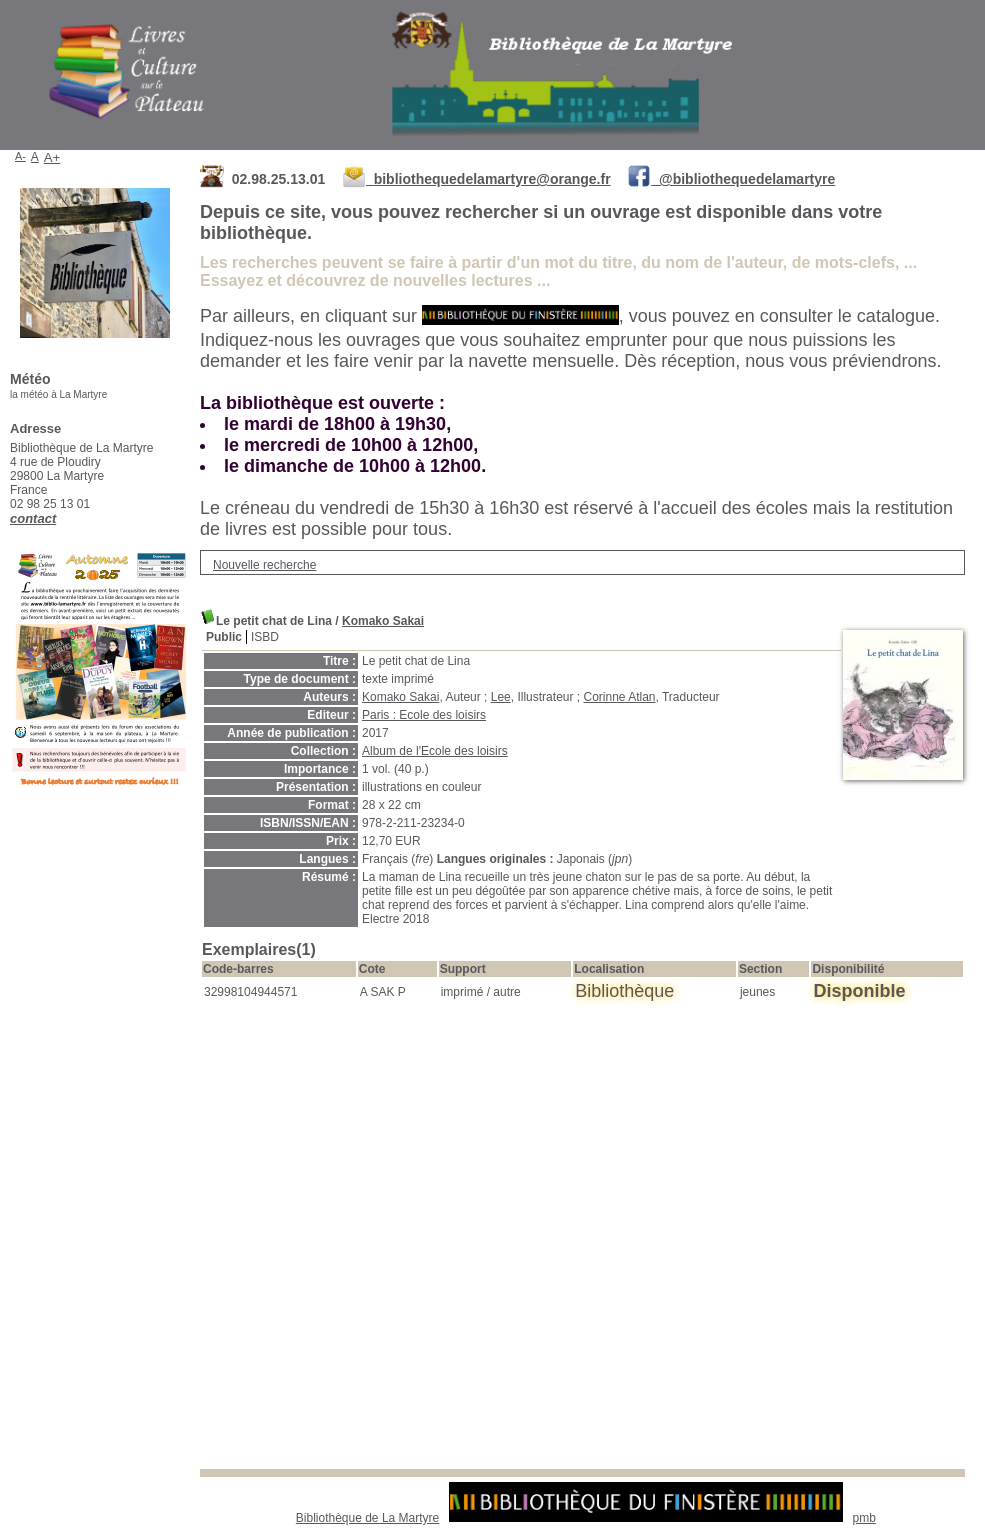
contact (33, 518)
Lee (501, 697)
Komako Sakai (383, 621)
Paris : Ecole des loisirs (424, 715)
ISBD (265, 637)
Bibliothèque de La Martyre (367, 1518)
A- (20, 156)
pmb (864, 1518)
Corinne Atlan (619, 697)
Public (224, 637)
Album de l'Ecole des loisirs (435, 751)
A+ (52, 157)
